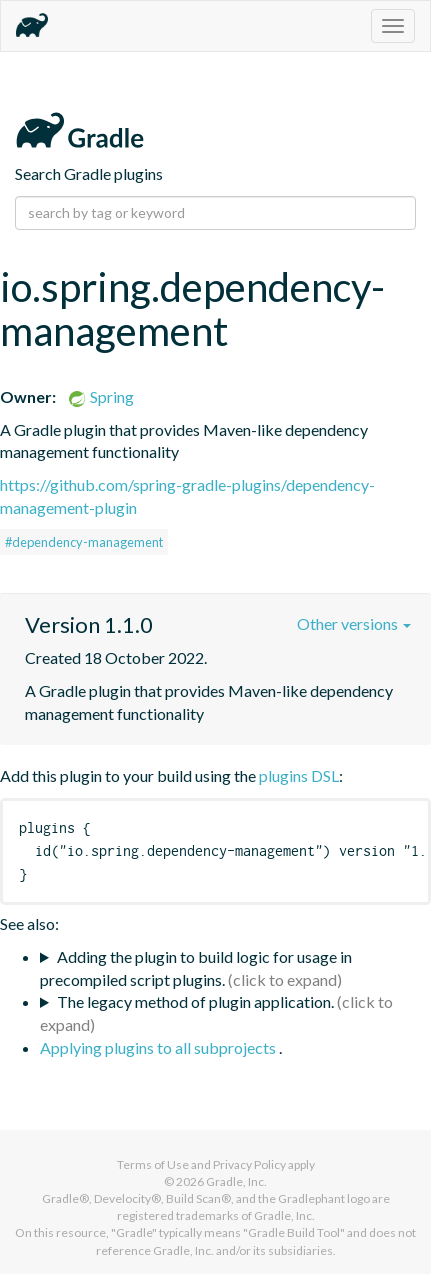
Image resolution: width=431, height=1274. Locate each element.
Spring (100, 396)
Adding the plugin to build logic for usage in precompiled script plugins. (196, 968)
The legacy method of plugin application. (195, 1001)
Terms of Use (153, 1164)
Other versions (354, 623)
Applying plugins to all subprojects (159, 1047)
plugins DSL (299, 775)
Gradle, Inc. (236, 1181)
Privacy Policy (249, 1164)
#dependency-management (84, 542)
